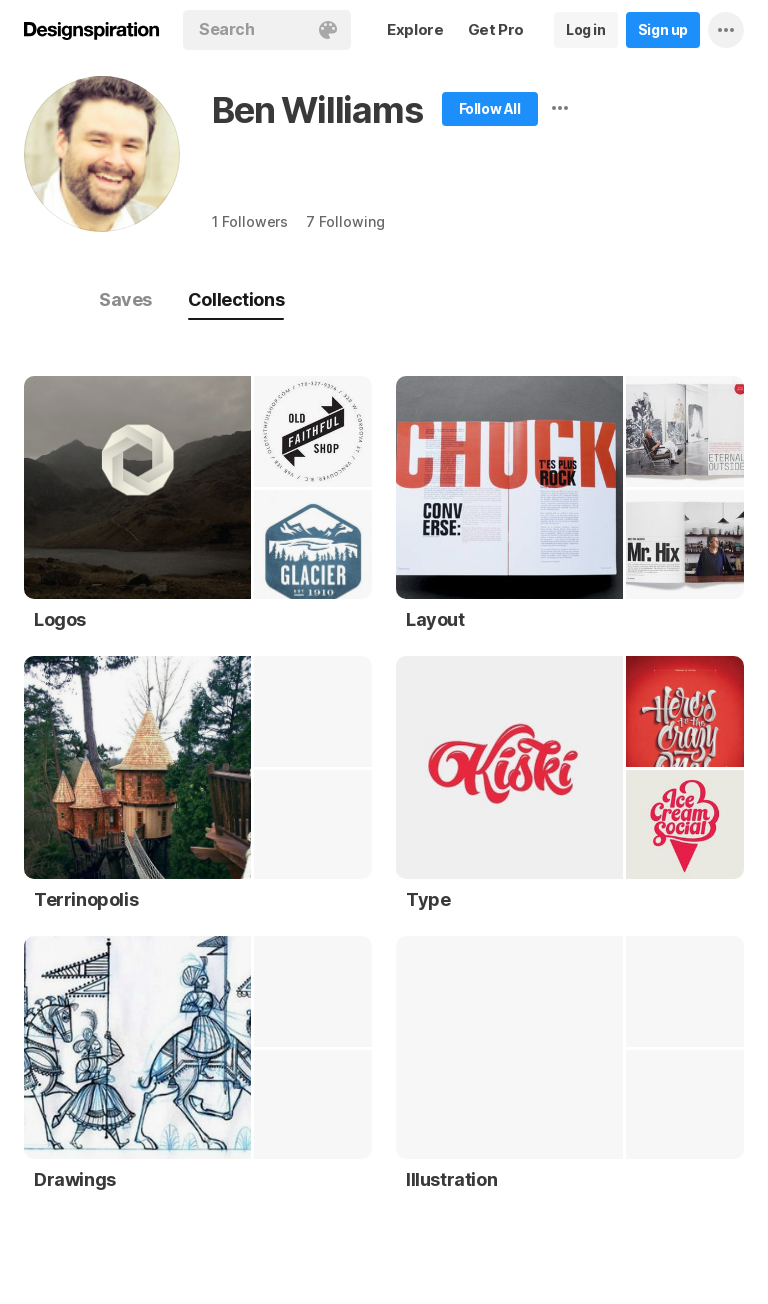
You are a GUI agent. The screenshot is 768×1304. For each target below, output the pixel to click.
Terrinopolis (86, 899)
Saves (125, 299)
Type (428, 899)
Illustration (451, 1179)
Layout (435, 619)
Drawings (75, 1179)
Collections (236, 299)
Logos (60, 619)
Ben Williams (317, 110)
